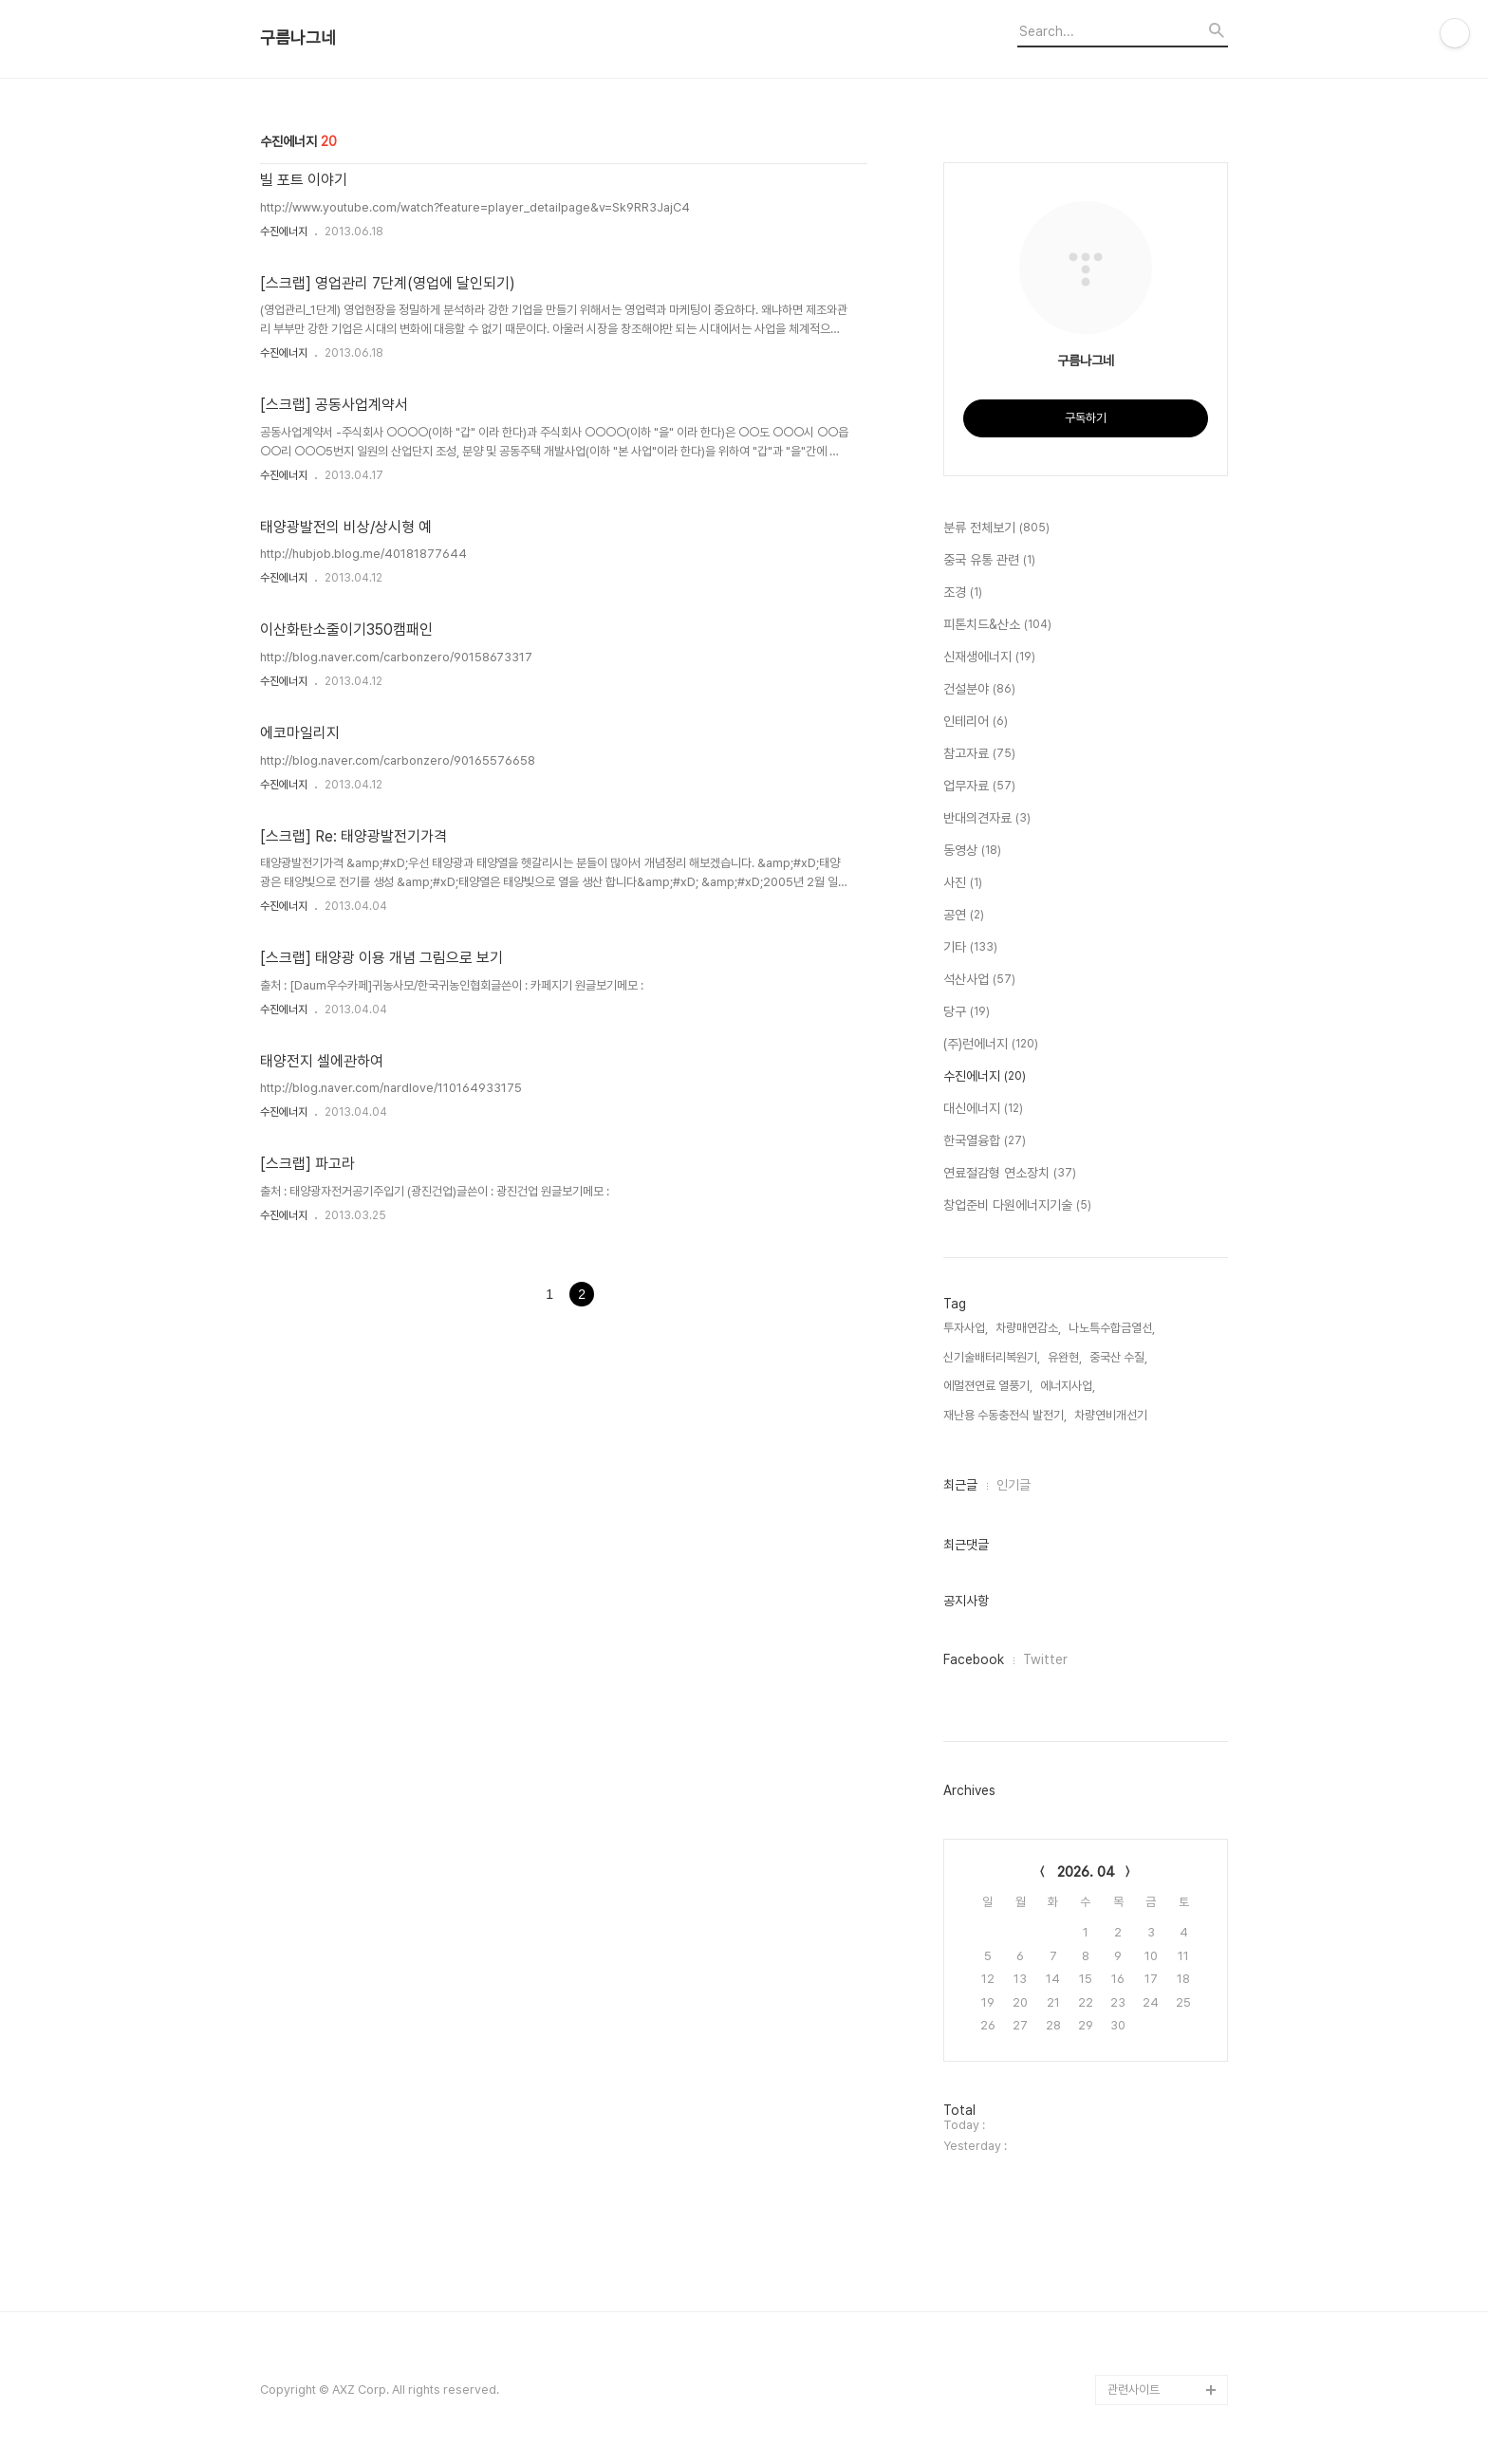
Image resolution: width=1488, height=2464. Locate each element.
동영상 (972, 851)
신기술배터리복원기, (991, 1357)
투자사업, (965, 1328)
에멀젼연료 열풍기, (987, 1386)
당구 (966, 1012)
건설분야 (979, 689)
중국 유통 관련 (989, 560)
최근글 (960, 1484)
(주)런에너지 (990, 1044)
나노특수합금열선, (1112, 1328)
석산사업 (979, 980)
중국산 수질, (1118, 1357)
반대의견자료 (987, 818)
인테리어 (975, 722)
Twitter (1045, 1659)
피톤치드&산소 (997, 625)
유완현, (1065, 1357)
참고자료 (979, 754)
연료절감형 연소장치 (1009, 1173)
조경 (962, 593)
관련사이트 (1133, 2389)
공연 (963, 915)
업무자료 (979, 786)
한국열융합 (984, 1141)
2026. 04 (1086, 1871)
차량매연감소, (1028, 1328)
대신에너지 (983, 1109)
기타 (970, 947)
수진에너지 (283, 231)
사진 (962, 883)
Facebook (973, 1659)
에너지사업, (1067, 1386)
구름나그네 (298, 37)
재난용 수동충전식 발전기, (1005, 1415)
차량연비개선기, (1112, 1415)
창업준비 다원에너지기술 (1017, 1205)
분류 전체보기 (996, 528)
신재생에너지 (989, 657)
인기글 (1013, 1484)
